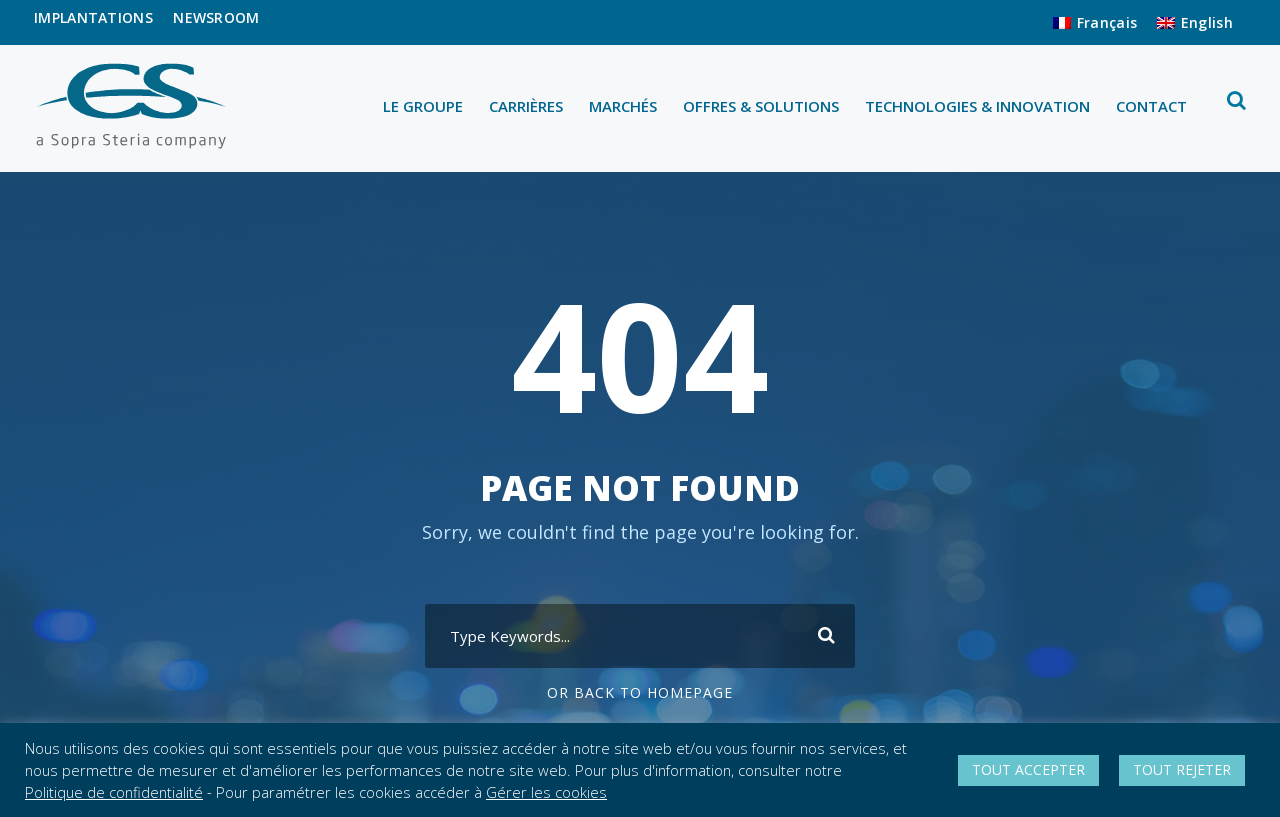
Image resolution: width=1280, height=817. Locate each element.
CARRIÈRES (526, 106)
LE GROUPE (423, 106)
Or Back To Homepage (640, 692)
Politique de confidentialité (114, 792)
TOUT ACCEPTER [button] (1028, 769)
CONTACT (1151, 106)
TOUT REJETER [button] (1182, 769)
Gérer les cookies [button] (546, 792)
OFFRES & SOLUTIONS (761, 106)
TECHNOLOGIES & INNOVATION (977, 106)
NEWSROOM (216, 17)
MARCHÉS (623, 106)
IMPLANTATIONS (93, 17)
